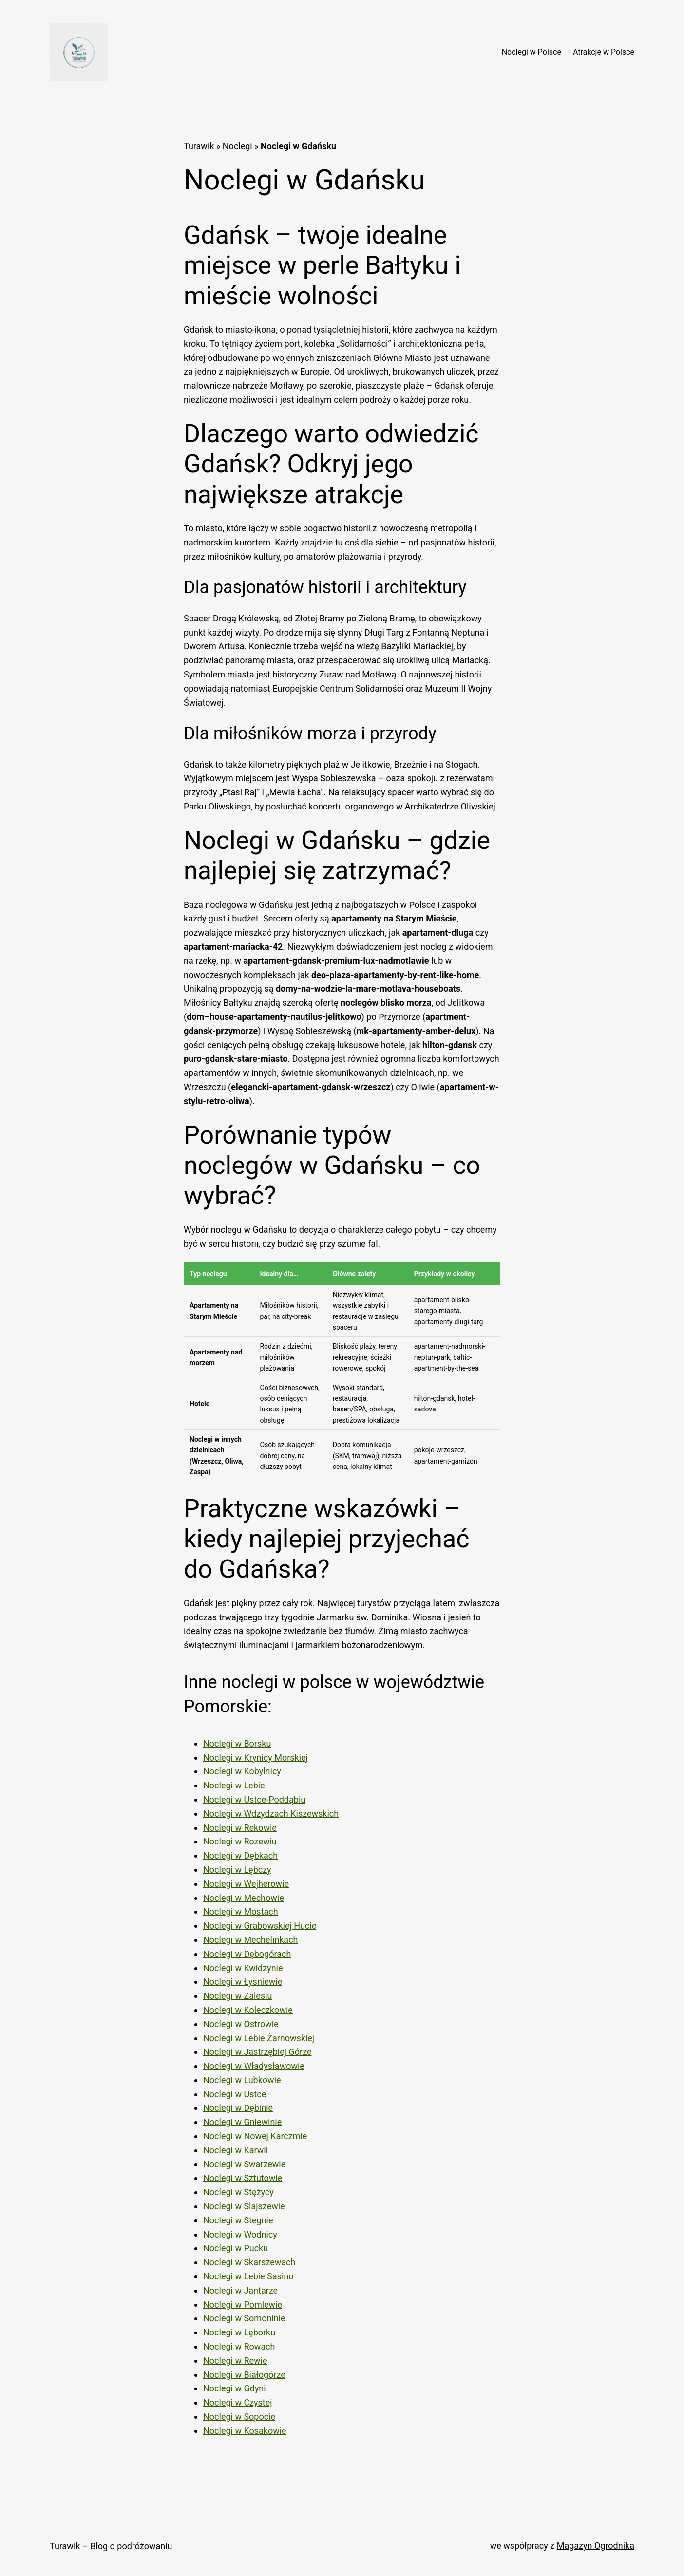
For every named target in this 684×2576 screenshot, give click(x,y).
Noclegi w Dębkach (240, 1855)
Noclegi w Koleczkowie (248, 2010)
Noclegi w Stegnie (238, 2220)
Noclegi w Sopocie (239, 2416)
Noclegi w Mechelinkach (250, 1940)
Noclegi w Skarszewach (249, 2262)
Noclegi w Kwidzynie (243, 1968)
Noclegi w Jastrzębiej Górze (257, 2052)
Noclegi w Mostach (240, 1911)
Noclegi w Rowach (239, 2346)
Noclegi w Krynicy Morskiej (255, 1757)
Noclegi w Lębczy (237, 1869)
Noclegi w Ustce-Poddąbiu (254, 1799)
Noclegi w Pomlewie (242, 2304)
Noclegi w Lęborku (239, 2332)
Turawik (199, 146)
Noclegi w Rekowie (240, 1828)
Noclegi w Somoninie (244, 2318)
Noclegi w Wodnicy (240, 2234)
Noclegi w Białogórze (244, 2374)
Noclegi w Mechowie (243, 1898)
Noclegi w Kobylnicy (242, 1771)
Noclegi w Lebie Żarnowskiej (258, 2038)
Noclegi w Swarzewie (244, 2164)
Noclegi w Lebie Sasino (248, 2276)
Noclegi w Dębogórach (247, 1954)
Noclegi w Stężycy (238, 2192)
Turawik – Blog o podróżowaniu (111, 2546)
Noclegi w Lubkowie (242, 2080)
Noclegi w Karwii (235, 2150)
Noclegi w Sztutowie (242, 2178)
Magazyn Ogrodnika (595, 2545)
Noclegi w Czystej (237, 2402)
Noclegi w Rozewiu (240, 1841)
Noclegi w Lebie (234, 1785)
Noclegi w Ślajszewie (244, 2206)
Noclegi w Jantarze (240, 2290)
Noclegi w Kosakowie (244, 2431)
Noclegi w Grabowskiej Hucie (259, 1925)
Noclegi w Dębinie (238, 2108)
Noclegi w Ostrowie (241, 2024)
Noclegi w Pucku (235, 2248)
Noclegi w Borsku (237, 1743)
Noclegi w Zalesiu (237, 1996)
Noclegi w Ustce (234, 2094)
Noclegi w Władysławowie (253, 2066)
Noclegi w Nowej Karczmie (255, 2136)
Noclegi (237, 146)
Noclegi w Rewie (235, 2360)
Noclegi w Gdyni (234, 2388)
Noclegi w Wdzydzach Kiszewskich (271, 1813)
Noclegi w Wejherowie (246, 1884)
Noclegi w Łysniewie (242, 1981)
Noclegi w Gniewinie (242, 2122)
